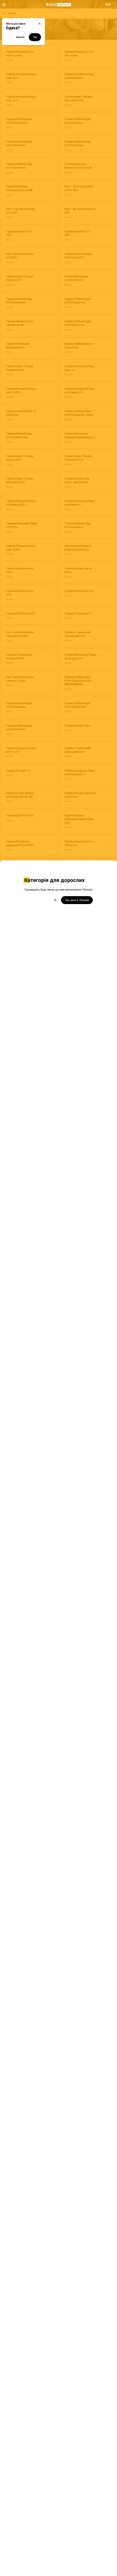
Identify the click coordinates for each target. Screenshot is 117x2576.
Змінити (20, 37)
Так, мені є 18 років (77, 900)
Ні (55, 900)
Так (35, 37)
